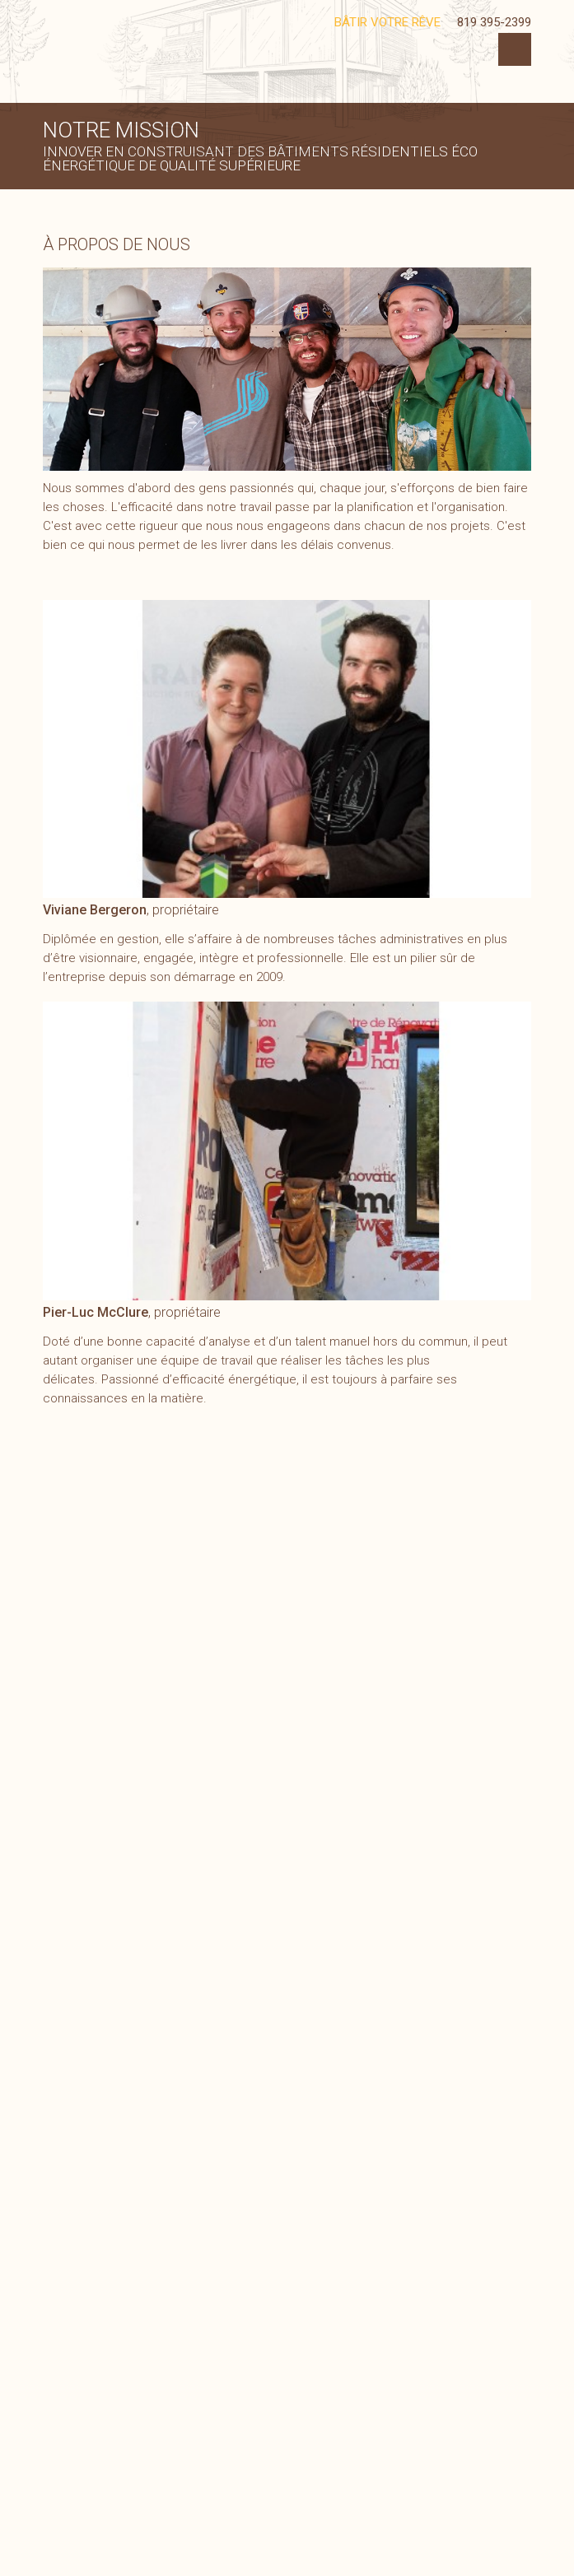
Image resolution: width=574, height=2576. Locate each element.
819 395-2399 (494, 22)
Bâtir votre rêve (387, 22)
